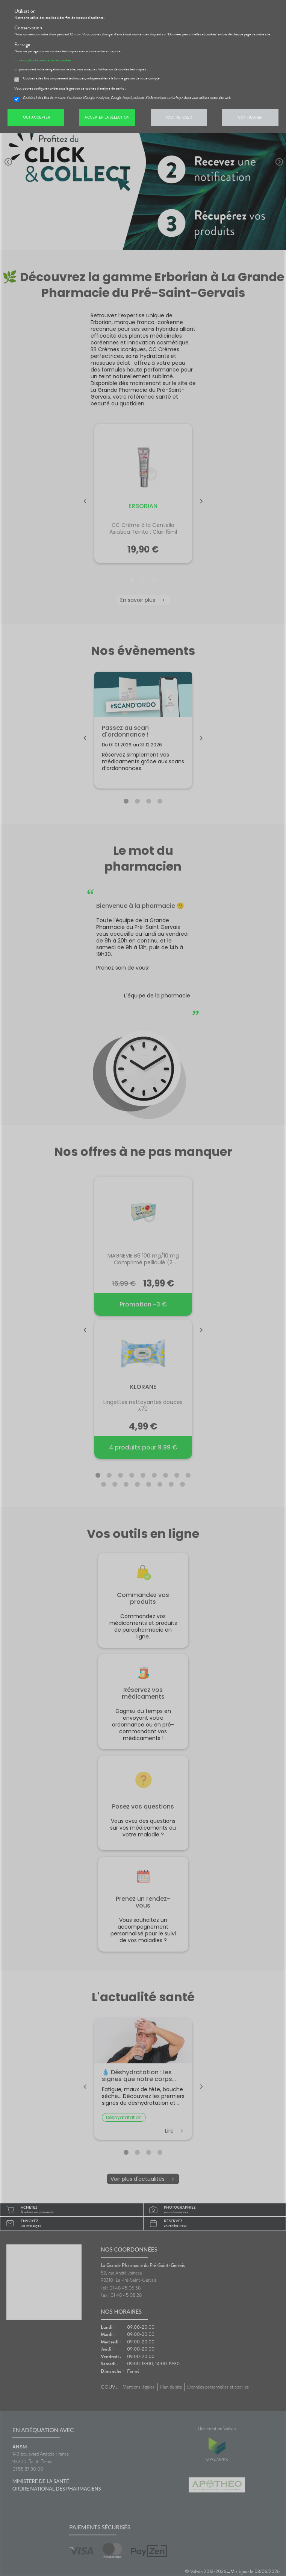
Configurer (250, 117)
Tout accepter (35, 117)
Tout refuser (178, 117)
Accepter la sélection (107, 117)
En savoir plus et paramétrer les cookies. (43, 60)
